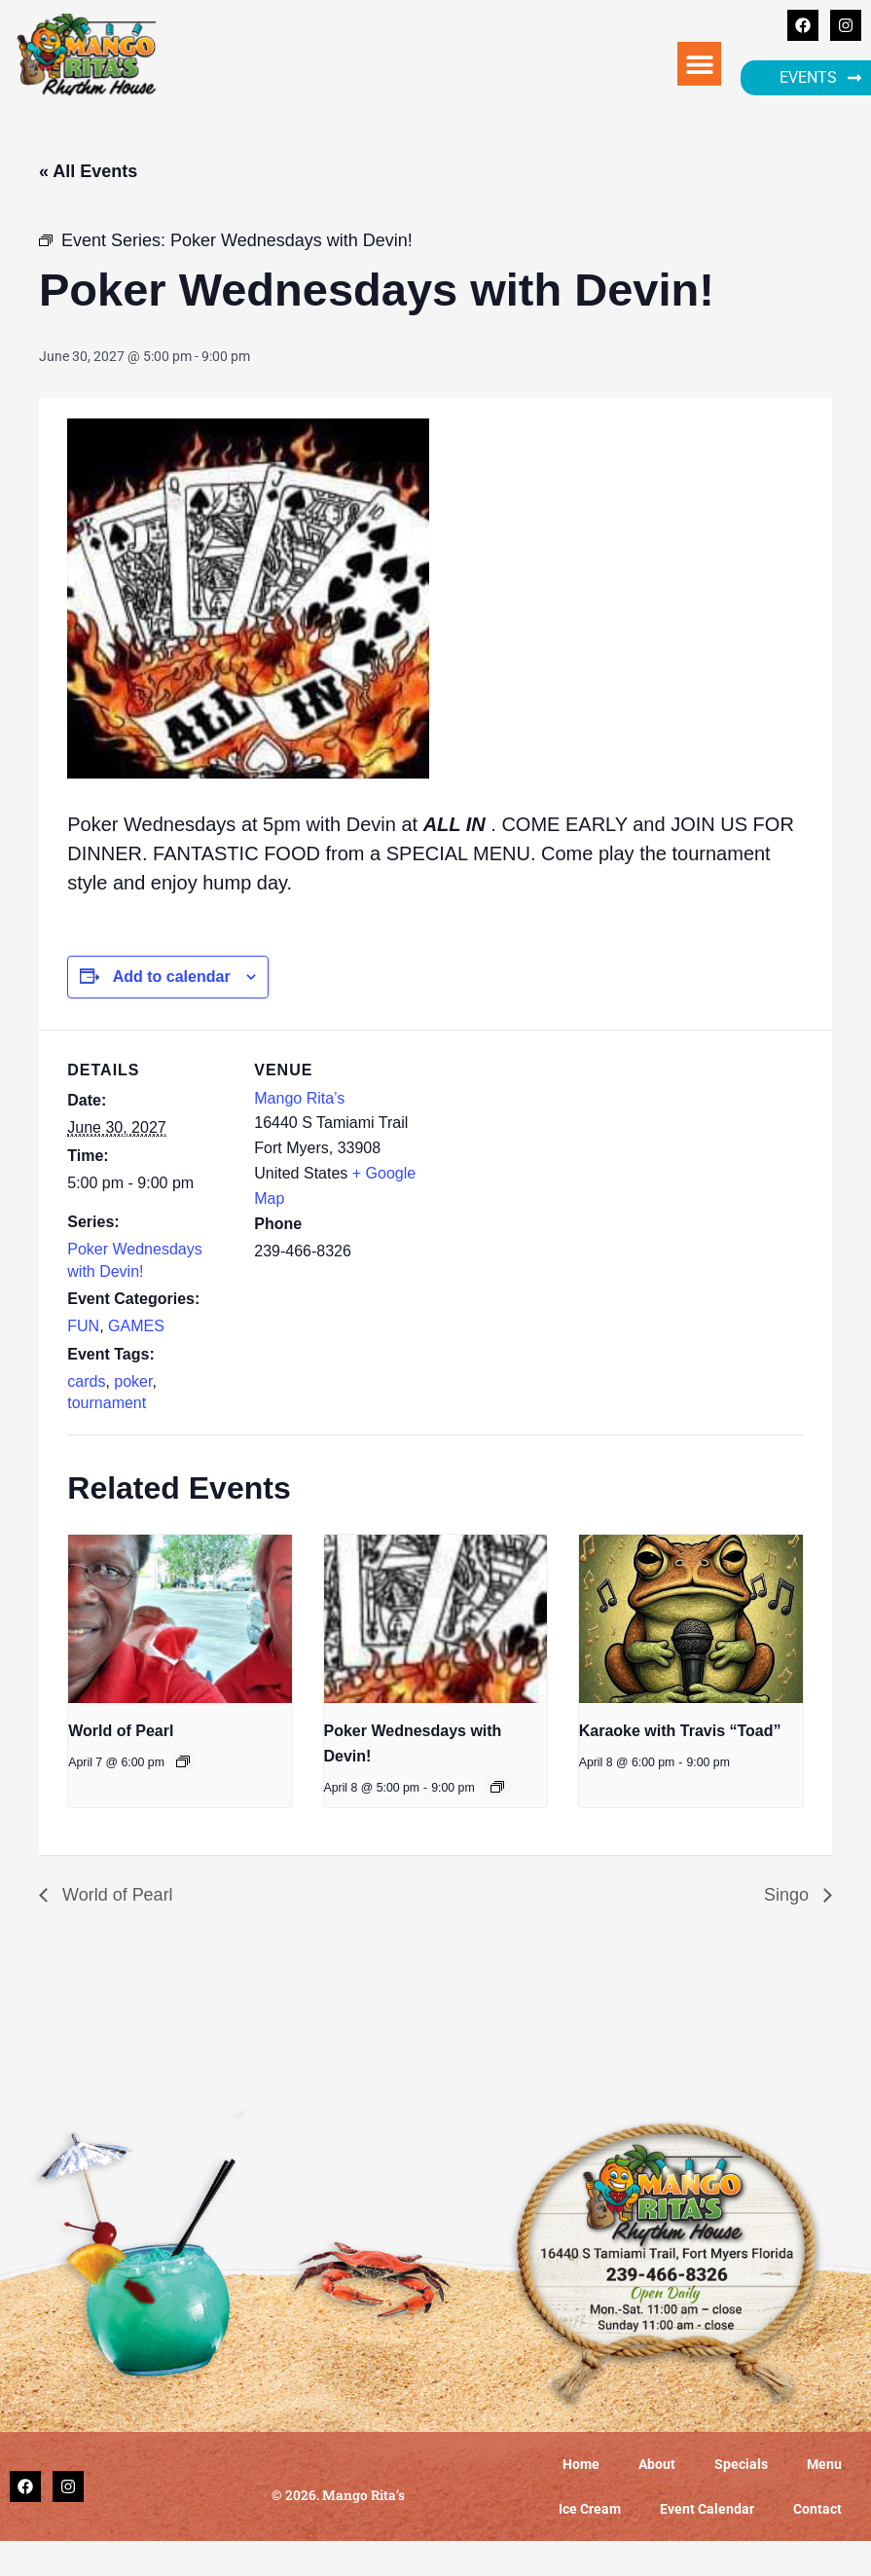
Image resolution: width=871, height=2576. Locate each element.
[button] (699, 64)
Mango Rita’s (299, 1098)
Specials (741, 2464)
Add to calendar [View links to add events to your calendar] (172, 976)
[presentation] (180, 1618)
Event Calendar (707, 2509)
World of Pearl (120, 1731)
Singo (789, 1895)
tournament (106, 1403)
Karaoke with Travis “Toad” (680, 1731)
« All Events (88, 171)
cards (86, 1381)
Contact (817, 2509)
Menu (824, 2464)
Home (581, 2464)
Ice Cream (590, 2509)
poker (133, 1381)
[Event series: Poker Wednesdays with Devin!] (497, 1787)
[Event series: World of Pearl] (183, 1761)
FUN (83, 1326)
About (656, 2464)
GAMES (136, 1326)
